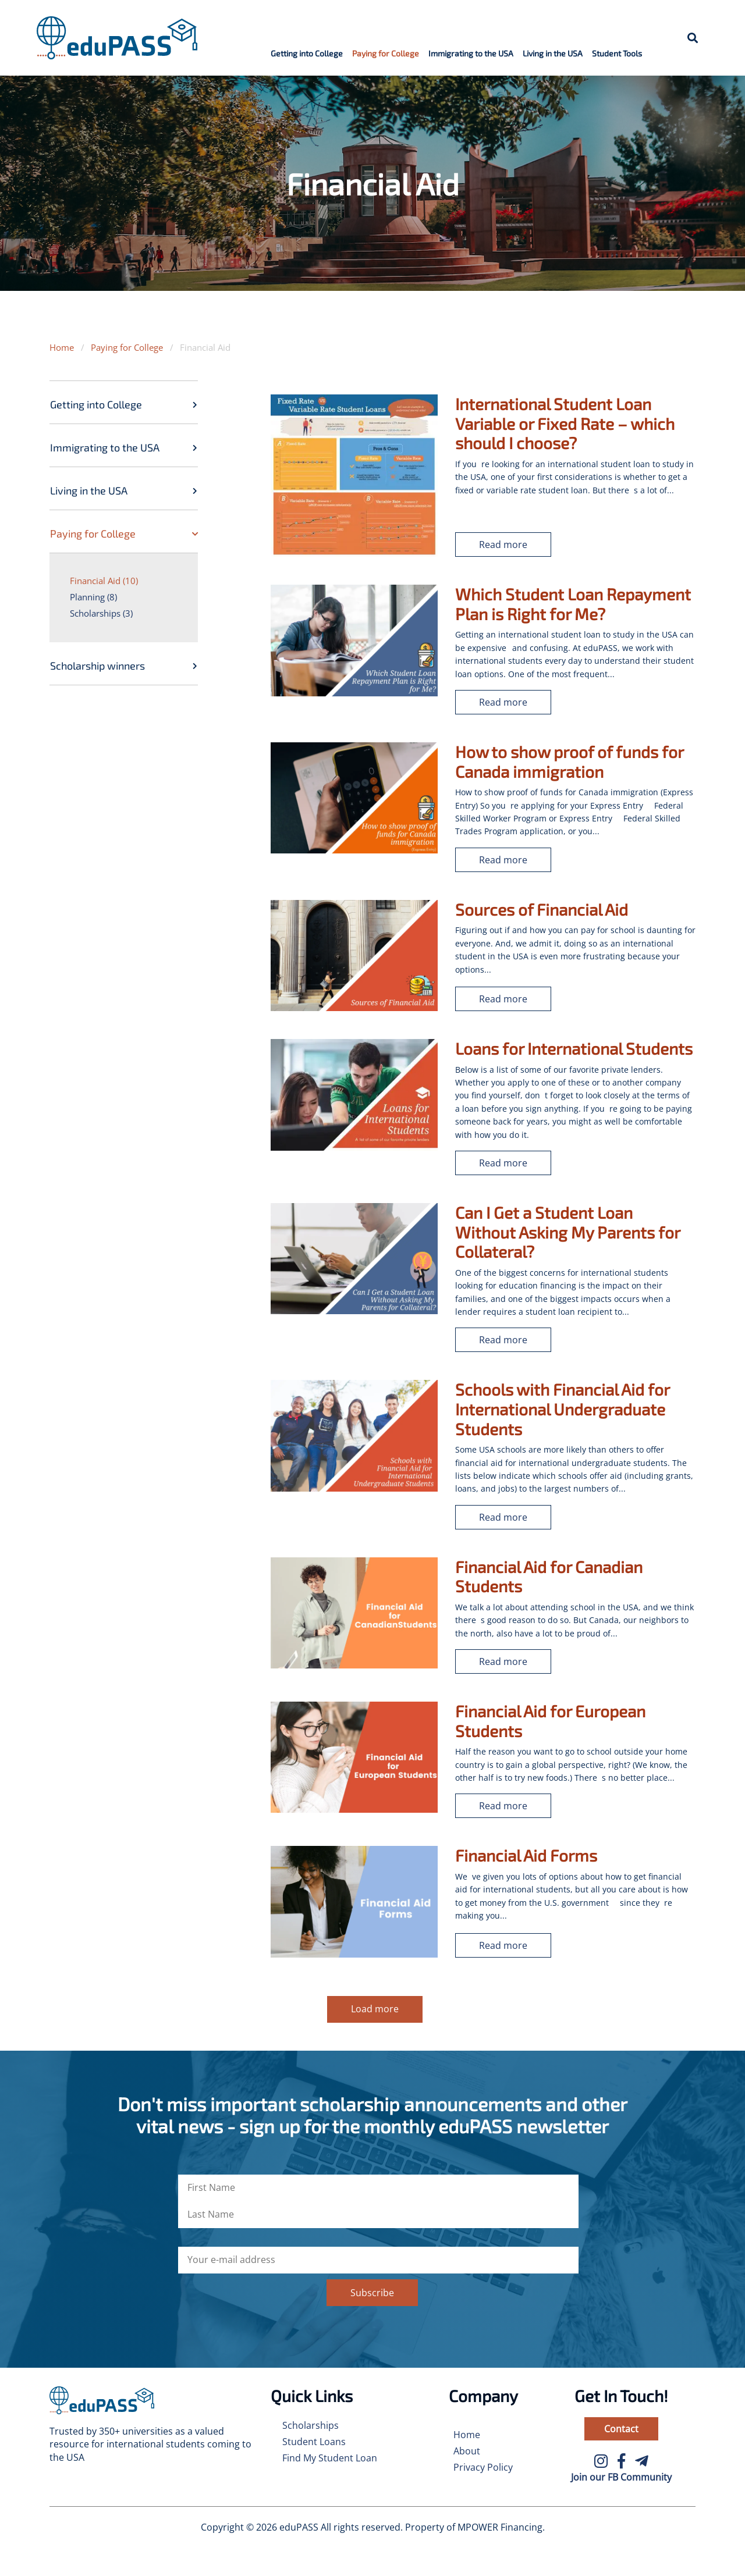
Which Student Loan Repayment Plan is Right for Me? (573, 604)
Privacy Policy (483, 2467)
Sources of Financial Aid (541, 909)
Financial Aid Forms (526, 1855)
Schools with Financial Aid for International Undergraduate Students (562, 1408)
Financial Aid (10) (104, 580)
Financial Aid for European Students (550, 1721)
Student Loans (314, 2441)
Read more (503, 544)
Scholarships (310, 2425)
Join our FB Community (621, 2477)
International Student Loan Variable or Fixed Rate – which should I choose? (565, 423)
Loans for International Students (574, 1048)
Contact (621, 2428)
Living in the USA (553, 53)
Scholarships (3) (101, 613)
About (466, 2451)
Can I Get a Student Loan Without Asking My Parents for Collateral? (567, 1231)
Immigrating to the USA (470, 53)
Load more (375, 2008)
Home (61, 347)
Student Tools (617, 53)
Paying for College (385, 53)
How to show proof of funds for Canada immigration (569, 761)
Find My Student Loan (329, 2458)
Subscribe (372, 2292)
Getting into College (307, 53)
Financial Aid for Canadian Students (549, 1576)
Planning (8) (93, 597)
